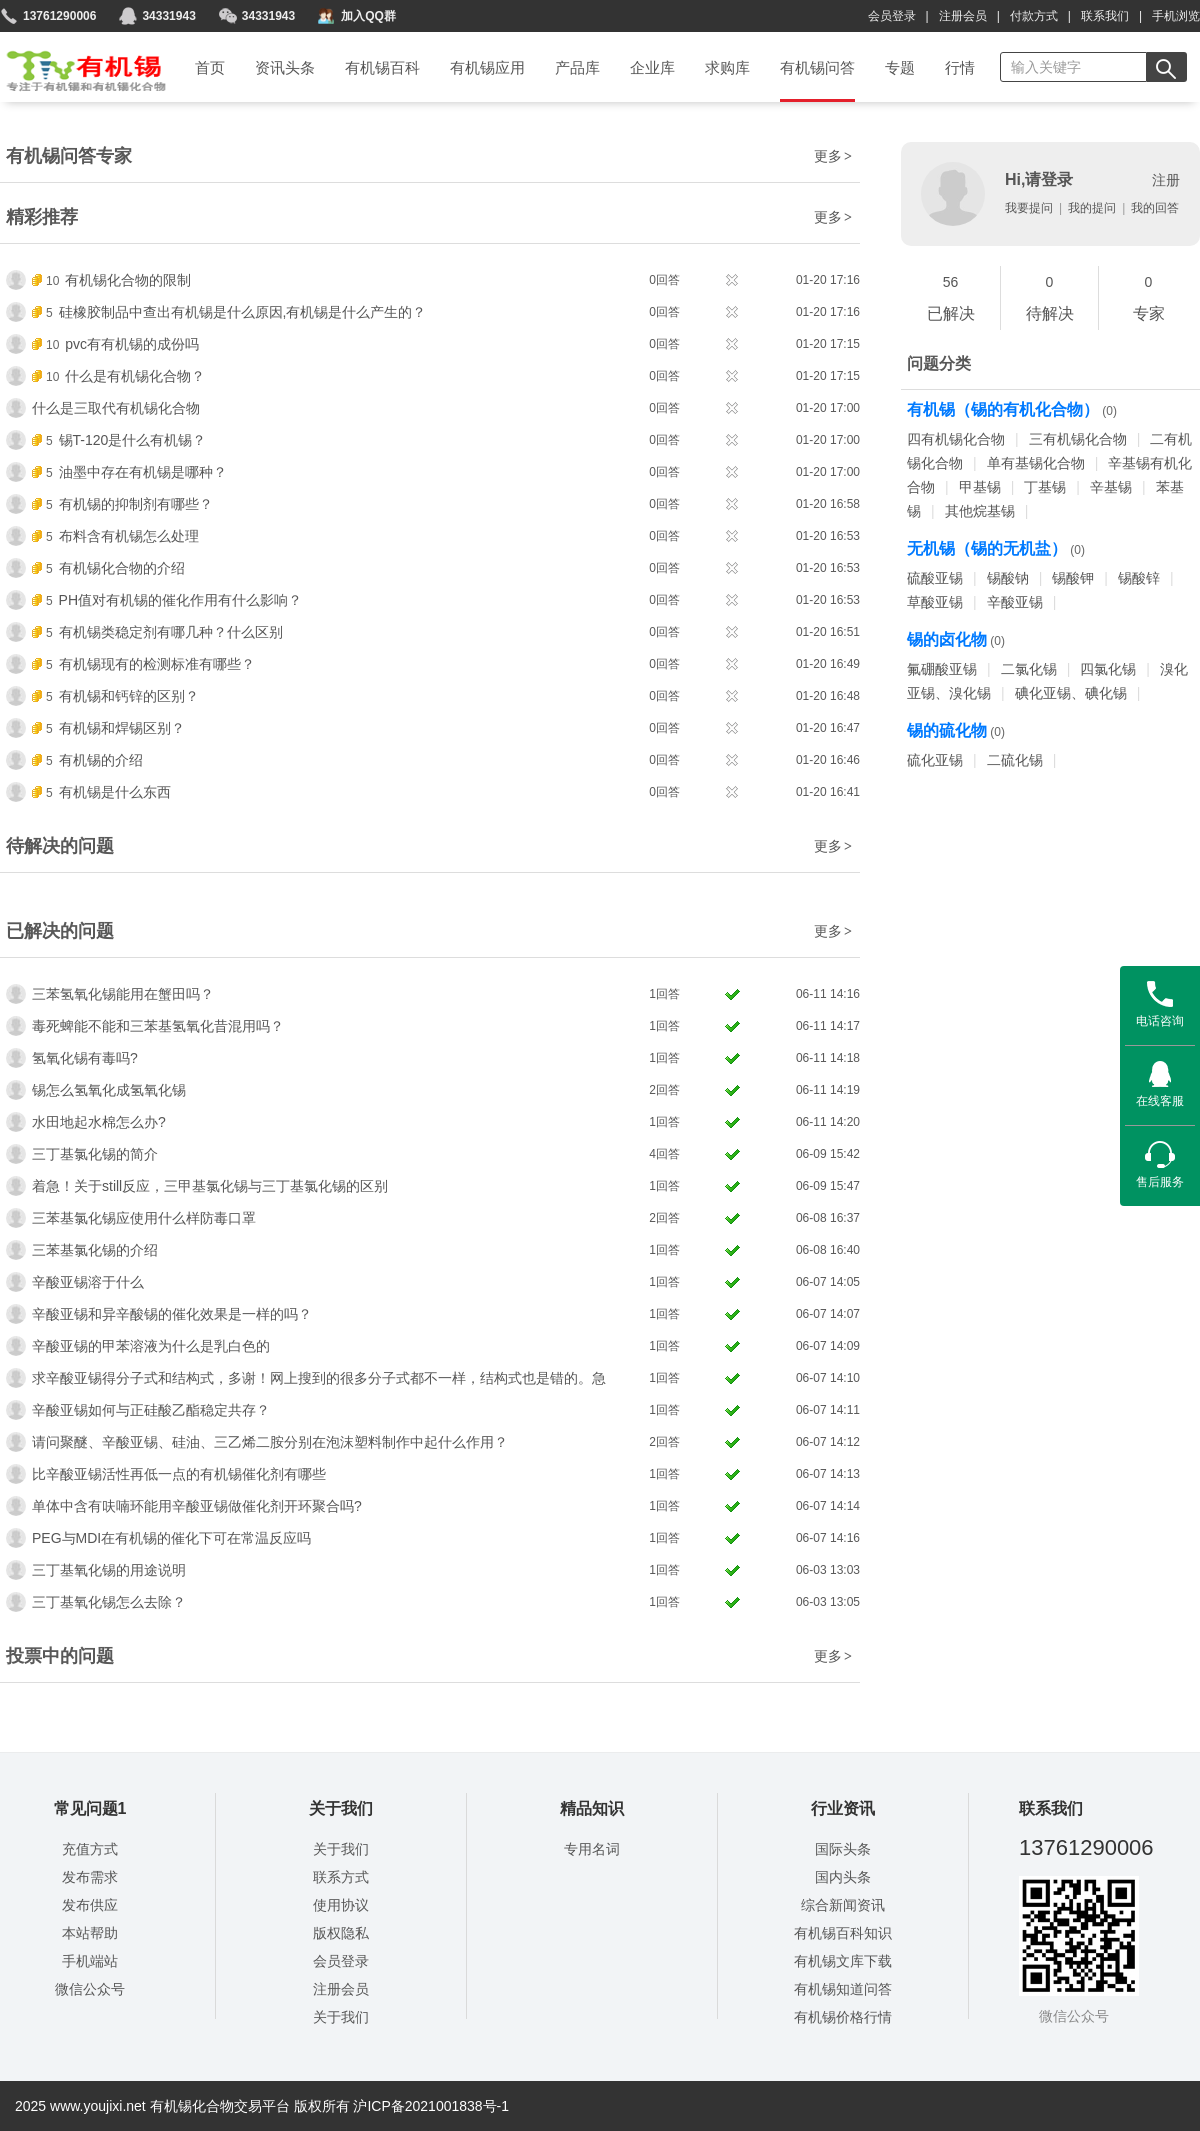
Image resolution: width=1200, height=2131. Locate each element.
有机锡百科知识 (843, 1933)
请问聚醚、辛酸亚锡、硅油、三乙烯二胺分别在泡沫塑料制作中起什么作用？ (270, 1442)
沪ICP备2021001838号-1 (431, 2106)
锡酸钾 (1073, 578)
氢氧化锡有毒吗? (85, 1058)
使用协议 (341, 1905)
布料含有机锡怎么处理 (129, 536)
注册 (1166, 180)
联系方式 (341, 1877)
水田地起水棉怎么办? (99, 1122)
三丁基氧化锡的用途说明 (109, 1570)
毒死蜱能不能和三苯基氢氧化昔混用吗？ (158, 1026)
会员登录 (892, 16)
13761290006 (59, 16)
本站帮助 (90, 1933)
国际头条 (843, 1849)
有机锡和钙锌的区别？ (129, 696)
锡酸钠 (1008, 578)
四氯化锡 (1108, 669)
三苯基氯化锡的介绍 (95, 1250)
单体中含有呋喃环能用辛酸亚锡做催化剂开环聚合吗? (197, 1506)
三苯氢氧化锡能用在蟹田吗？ (123, 994)
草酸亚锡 (935, 602)
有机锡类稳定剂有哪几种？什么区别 (171, 632)
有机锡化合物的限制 (128, 280)
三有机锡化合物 (1078, 439)
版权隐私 (341, 1933)
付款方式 (1034, 16)
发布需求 (90, 1877)
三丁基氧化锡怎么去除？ (109, 1602)
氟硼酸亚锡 (942, 669)
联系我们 (1105, 16)
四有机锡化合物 (956, 439)
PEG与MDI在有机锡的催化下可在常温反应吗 (171, 1538)
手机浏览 (1176, 16)
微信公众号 (90, 1989)
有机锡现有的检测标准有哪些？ (157, 664)
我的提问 (1092, 208)
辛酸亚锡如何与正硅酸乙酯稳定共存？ (151, 1410)
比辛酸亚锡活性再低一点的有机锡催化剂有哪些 (179, 1474)
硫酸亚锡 (935, 578)
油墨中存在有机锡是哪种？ (143, 472)
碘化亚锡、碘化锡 (1071, 693)
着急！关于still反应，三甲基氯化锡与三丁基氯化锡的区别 (210, 1186)
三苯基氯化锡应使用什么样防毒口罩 (144, 1218)
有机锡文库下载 (843, 1961)
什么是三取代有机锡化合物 (116, 408)
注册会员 (963, 16)
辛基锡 (1111, 487)
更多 (834, 156)
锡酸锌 (1139, 578)
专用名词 (592, 1849)
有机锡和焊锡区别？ (122, 728)
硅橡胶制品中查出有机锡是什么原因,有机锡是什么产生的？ (243, 312)
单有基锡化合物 (1036, 463)
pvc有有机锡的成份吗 (132, 344)
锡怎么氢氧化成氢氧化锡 (109, 1090)
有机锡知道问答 (843, 1989)
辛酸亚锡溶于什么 (88, 1282)
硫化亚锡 (935, 760)
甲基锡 (980, 487)
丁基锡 (1045, 487)
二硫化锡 (1015, 760)
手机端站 (90, 1961)
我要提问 (1029, 208)
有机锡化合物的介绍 (122, 568)
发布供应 (90, 1905)
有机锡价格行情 (843, 2017)
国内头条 (843, 1877)
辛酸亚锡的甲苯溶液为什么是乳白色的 (151, 1346)
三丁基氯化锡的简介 (95, 1154)
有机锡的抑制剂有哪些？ (136, 504)
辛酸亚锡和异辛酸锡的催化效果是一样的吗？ (172, 1314)
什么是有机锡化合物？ (135, 376)
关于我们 (341, 1849)
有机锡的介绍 (101, 760)
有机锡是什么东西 (115, 792)
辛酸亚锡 (1015, 602)
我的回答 (1155, 208)
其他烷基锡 (980, 511)
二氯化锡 (1029, 669)
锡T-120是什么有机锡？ (133, 440)
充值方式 (90, 1849)
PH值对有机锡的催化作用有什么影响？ (180, 600)
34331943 (268, 16)
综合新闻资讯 (843, 1905)
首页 (73, 64)
